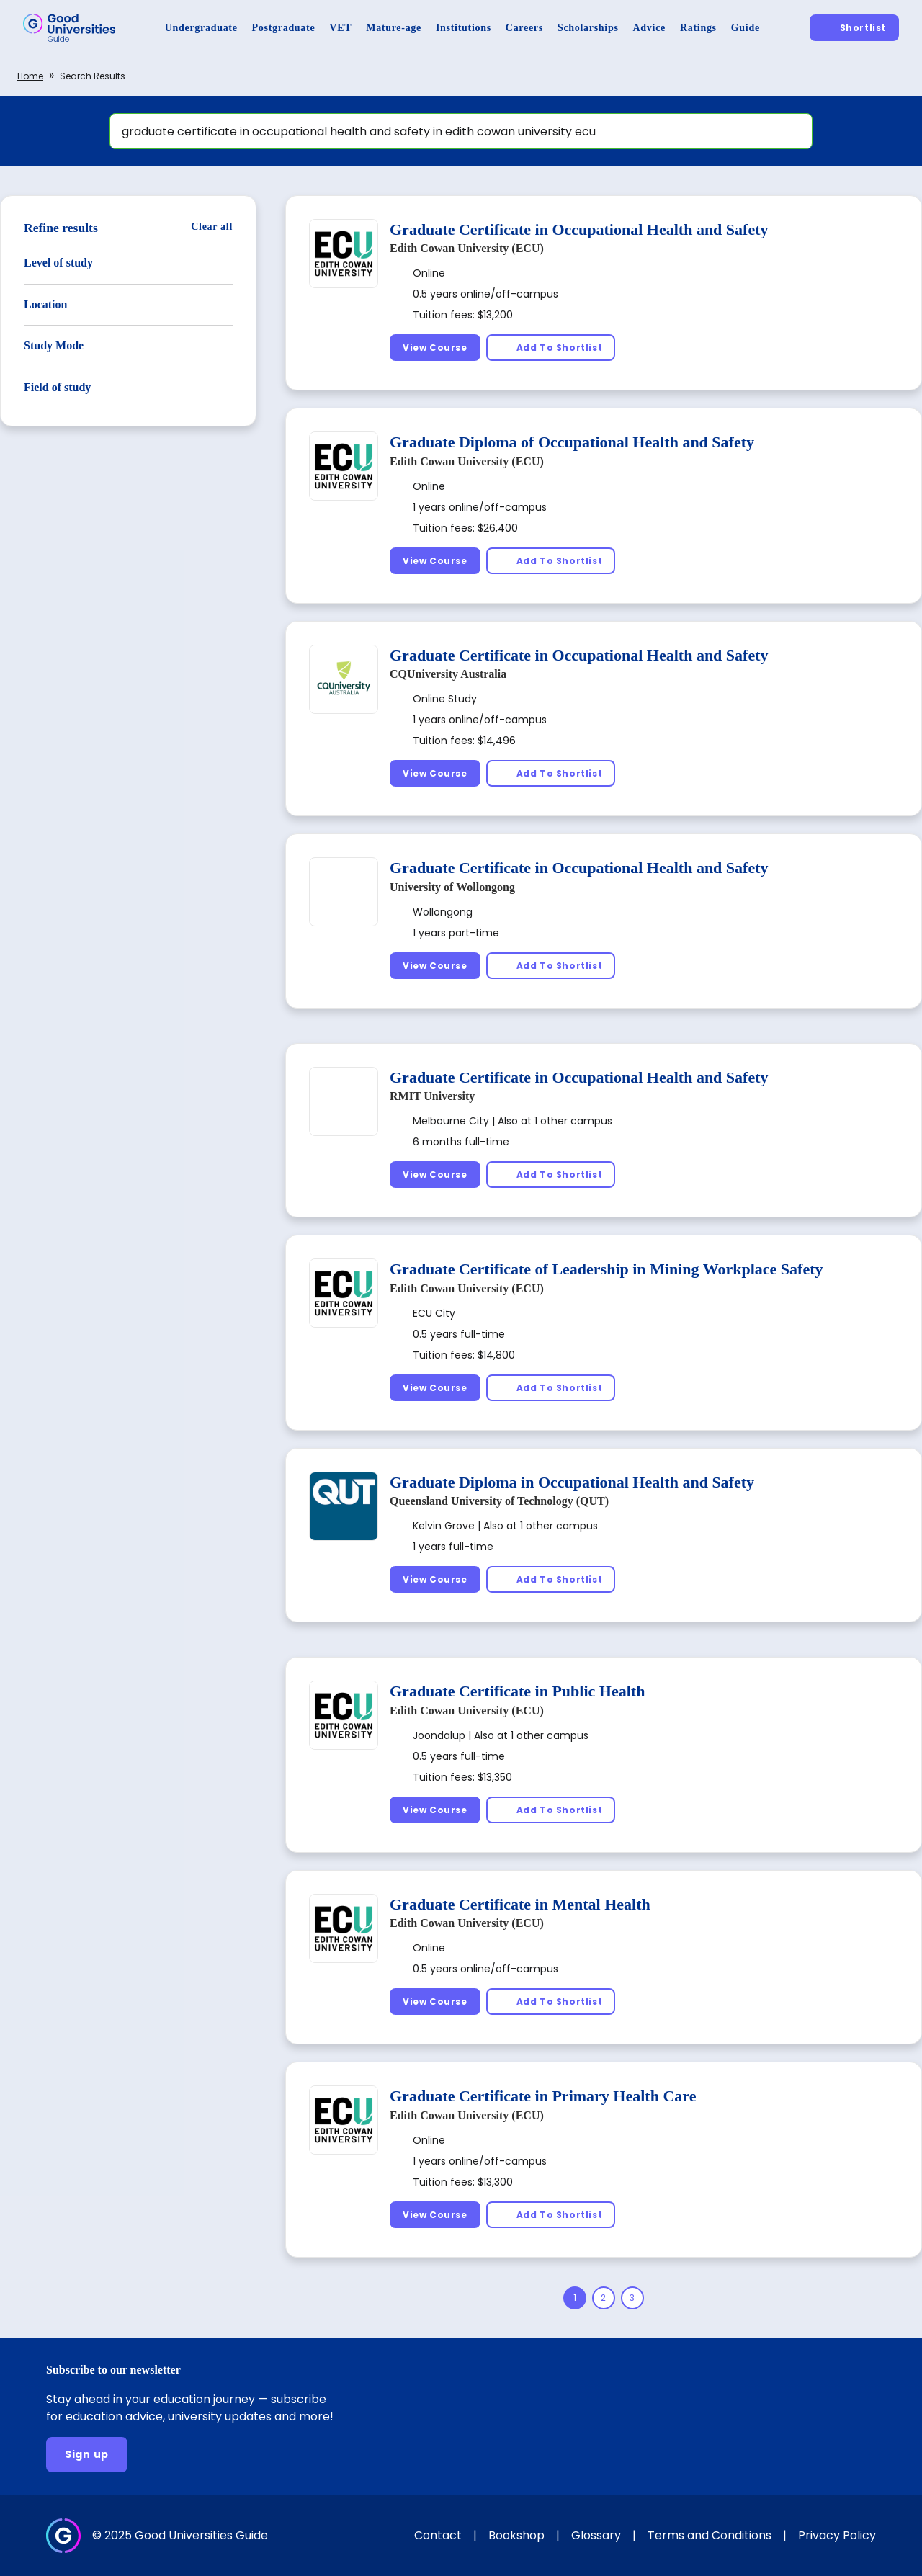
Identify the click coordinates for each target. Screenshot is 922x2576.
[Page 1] (574, 2297)
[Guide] (745, 28)
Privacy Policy (837, 2535)
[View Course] (435, 347)
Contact (438, 2535)
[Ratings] (698, 28)
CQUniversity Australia (448, 674)
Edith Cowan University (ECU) (467, 248)
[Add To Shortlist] (551, 347)
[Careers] (524, 28)
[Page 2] (603, 2297)
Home (30, 76)
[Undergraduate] (201, 28)
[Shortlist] (854, 27)
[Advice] (649, 28)
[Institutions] (463, 28)
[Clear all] (212, 226)
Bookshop (516, 2535)
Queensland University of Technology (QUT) (499, 1501)
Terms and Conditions (709, 2535)
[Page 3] (632, 2297)
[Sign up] (86, 2454)
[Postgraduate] (283, 28)
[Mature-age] (393, 28)
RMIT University (432, 1096)
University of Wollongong (452, 887)
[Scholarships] (588, 28)
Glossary (596, 2535)
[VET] (340, 28)
